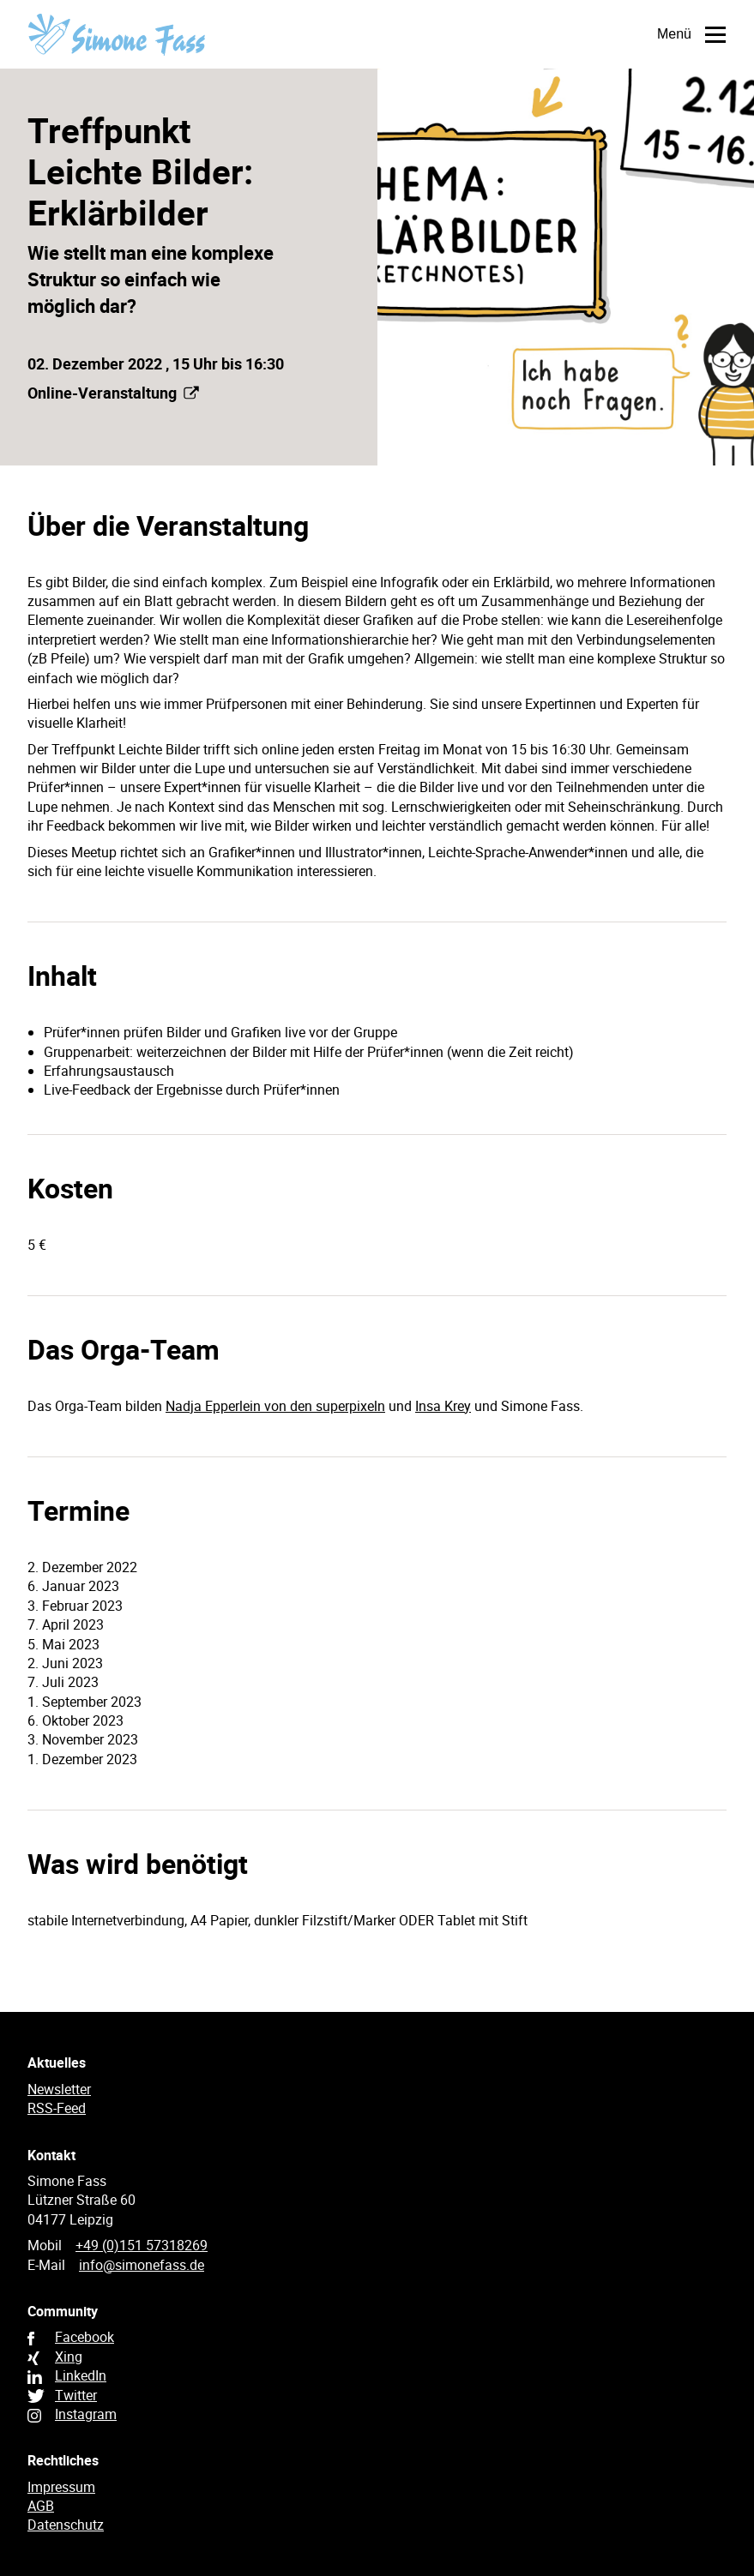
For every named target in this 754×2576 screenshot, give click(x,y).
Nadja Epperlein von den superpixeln (275, 1405)
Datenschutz (65, 2524)
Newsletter (59, 2089)
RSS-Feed (56, 2108)
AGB (40, 2505)
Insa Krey (443, 1405)
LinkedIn (80, 2375)
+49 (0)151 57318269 (141, 2245)
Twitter (76, 2395)
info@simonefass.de (141, 2264)
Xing (68, 2356)
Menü (676, 34)
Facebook (84, 2336)
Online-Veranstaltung (113, 392)
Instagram (86, 2414)
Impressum (61, 2486)
